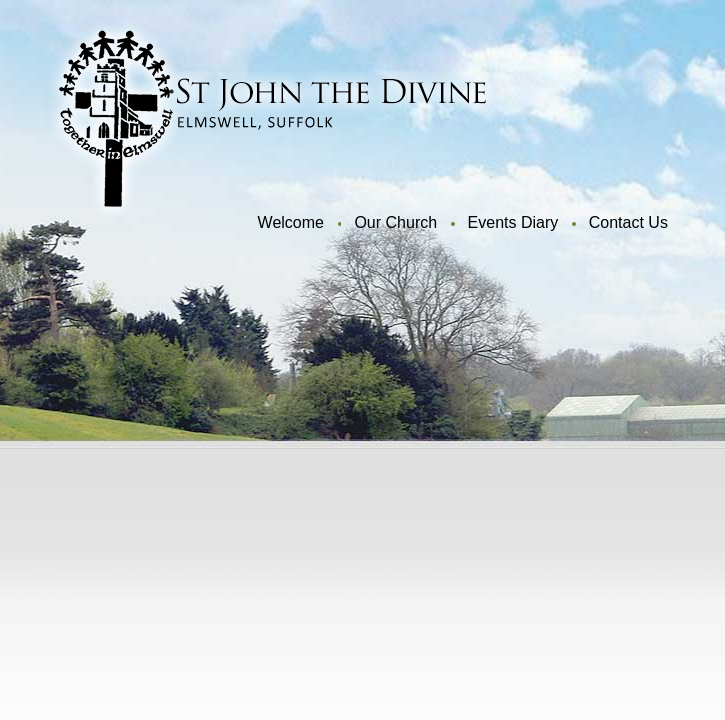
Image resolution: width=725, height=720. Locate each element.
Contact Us (628, 222)
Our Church (395, 222)
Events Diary (513, 222)
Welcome (291, 222)
